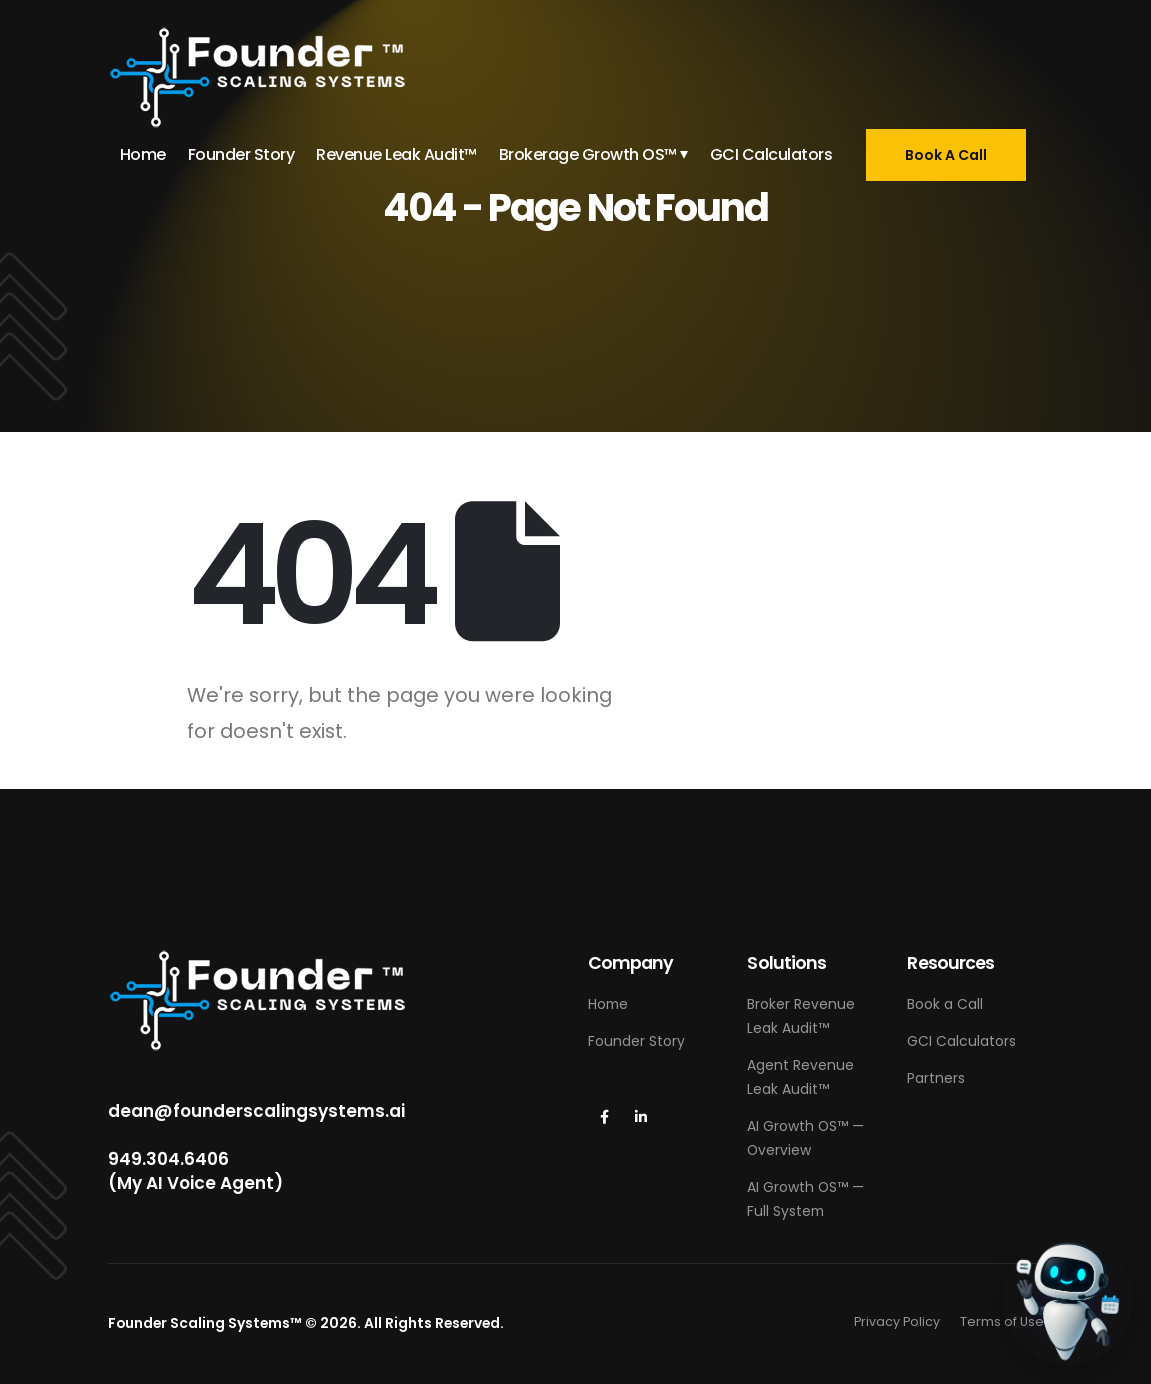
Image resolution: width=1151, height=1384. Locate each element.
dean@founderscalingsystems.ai (256, 1111)
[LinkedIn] (641, 1117)
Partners (936, 1078)
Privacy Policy (897, 1321)
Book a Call (945, 1004)
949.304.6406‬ (168, 1159)
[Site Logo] (258, 77)
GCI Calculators (771, 154)
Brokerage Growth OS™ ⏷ (593, 154)
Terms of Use (1002, 1321)
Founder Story (241, 154)
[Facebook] (604, 1117)
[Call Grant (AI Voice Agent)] (1068, 1301)
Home (143, 154)
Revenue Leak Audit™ (396, 154)
